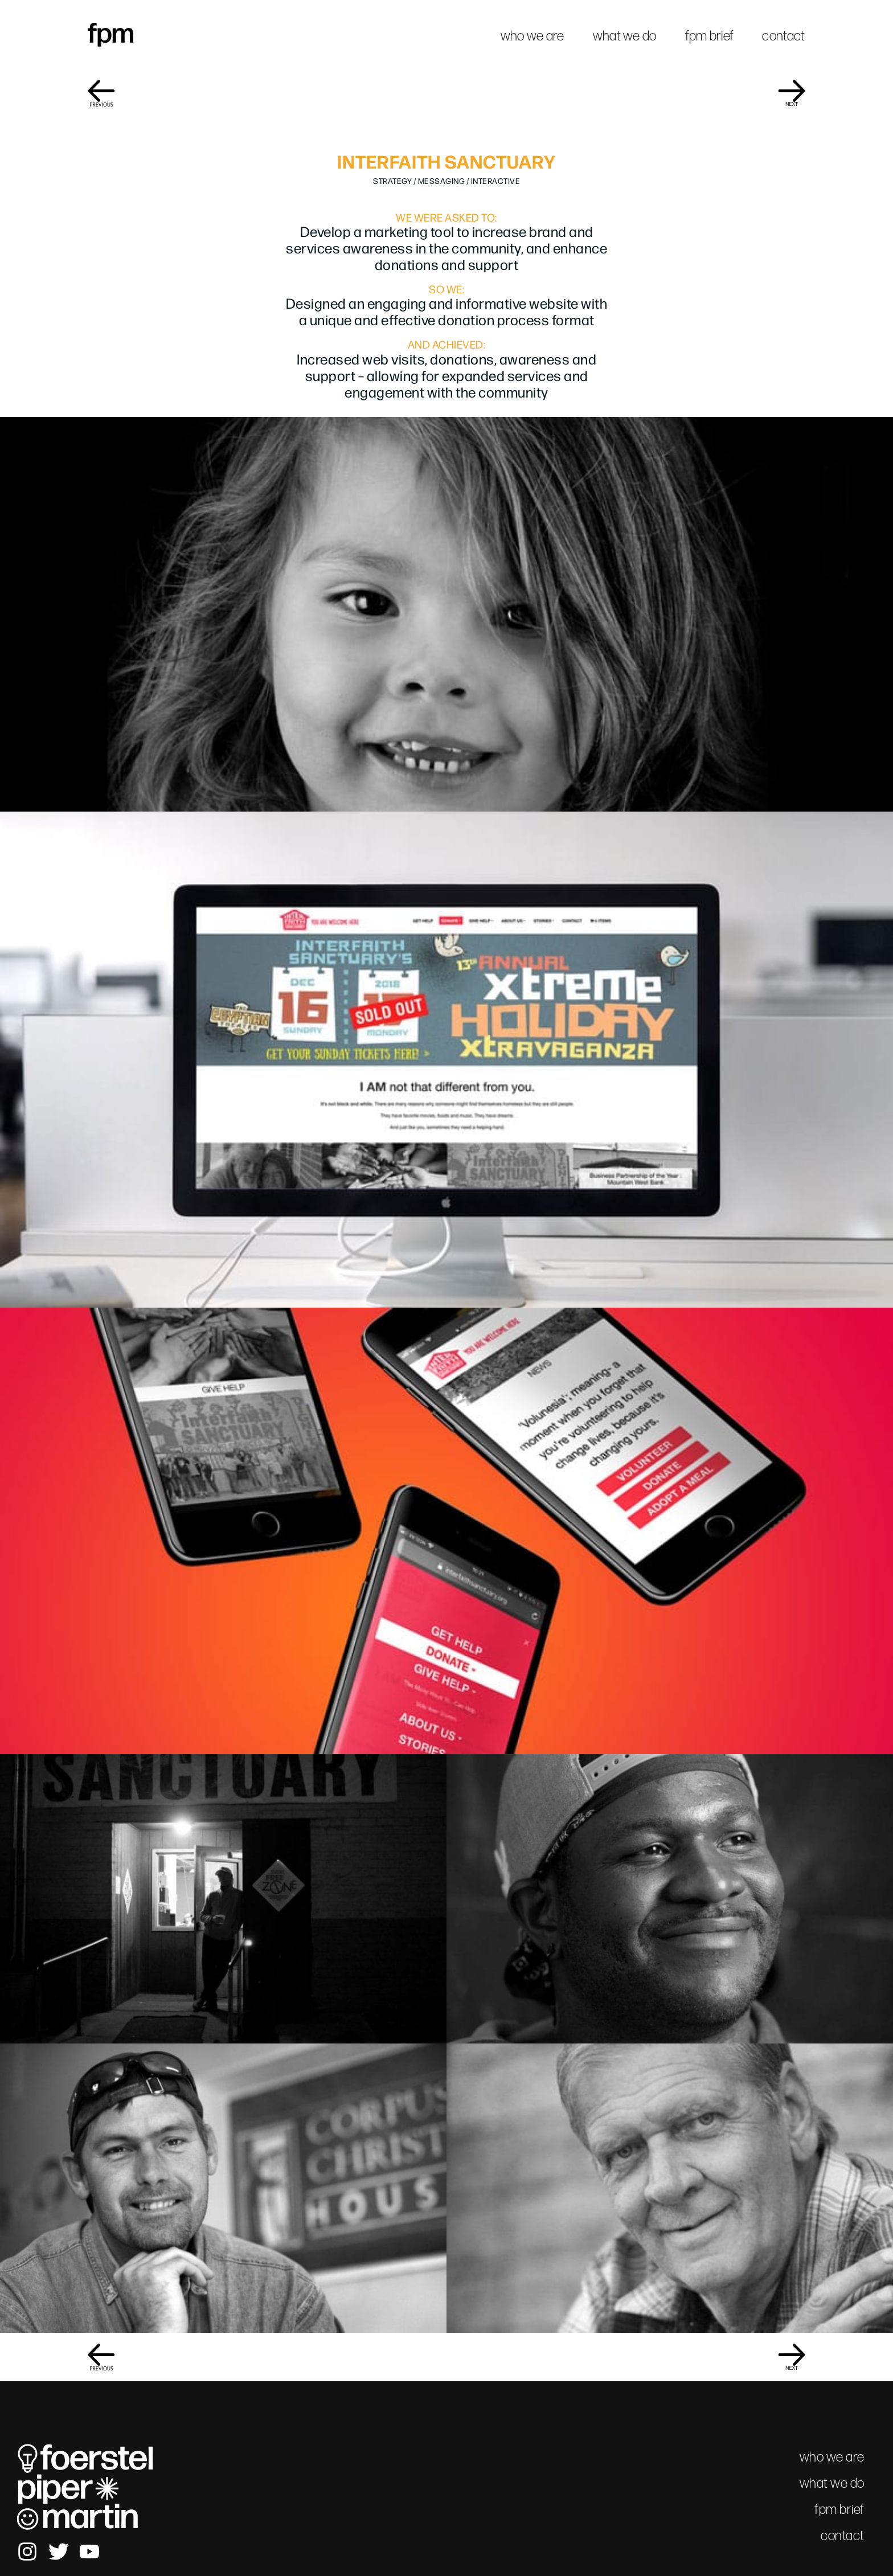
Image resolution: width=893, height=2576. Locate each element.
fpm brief (709, 35)
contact (783, 35)
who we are (532, 35)
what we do (625, 35)
